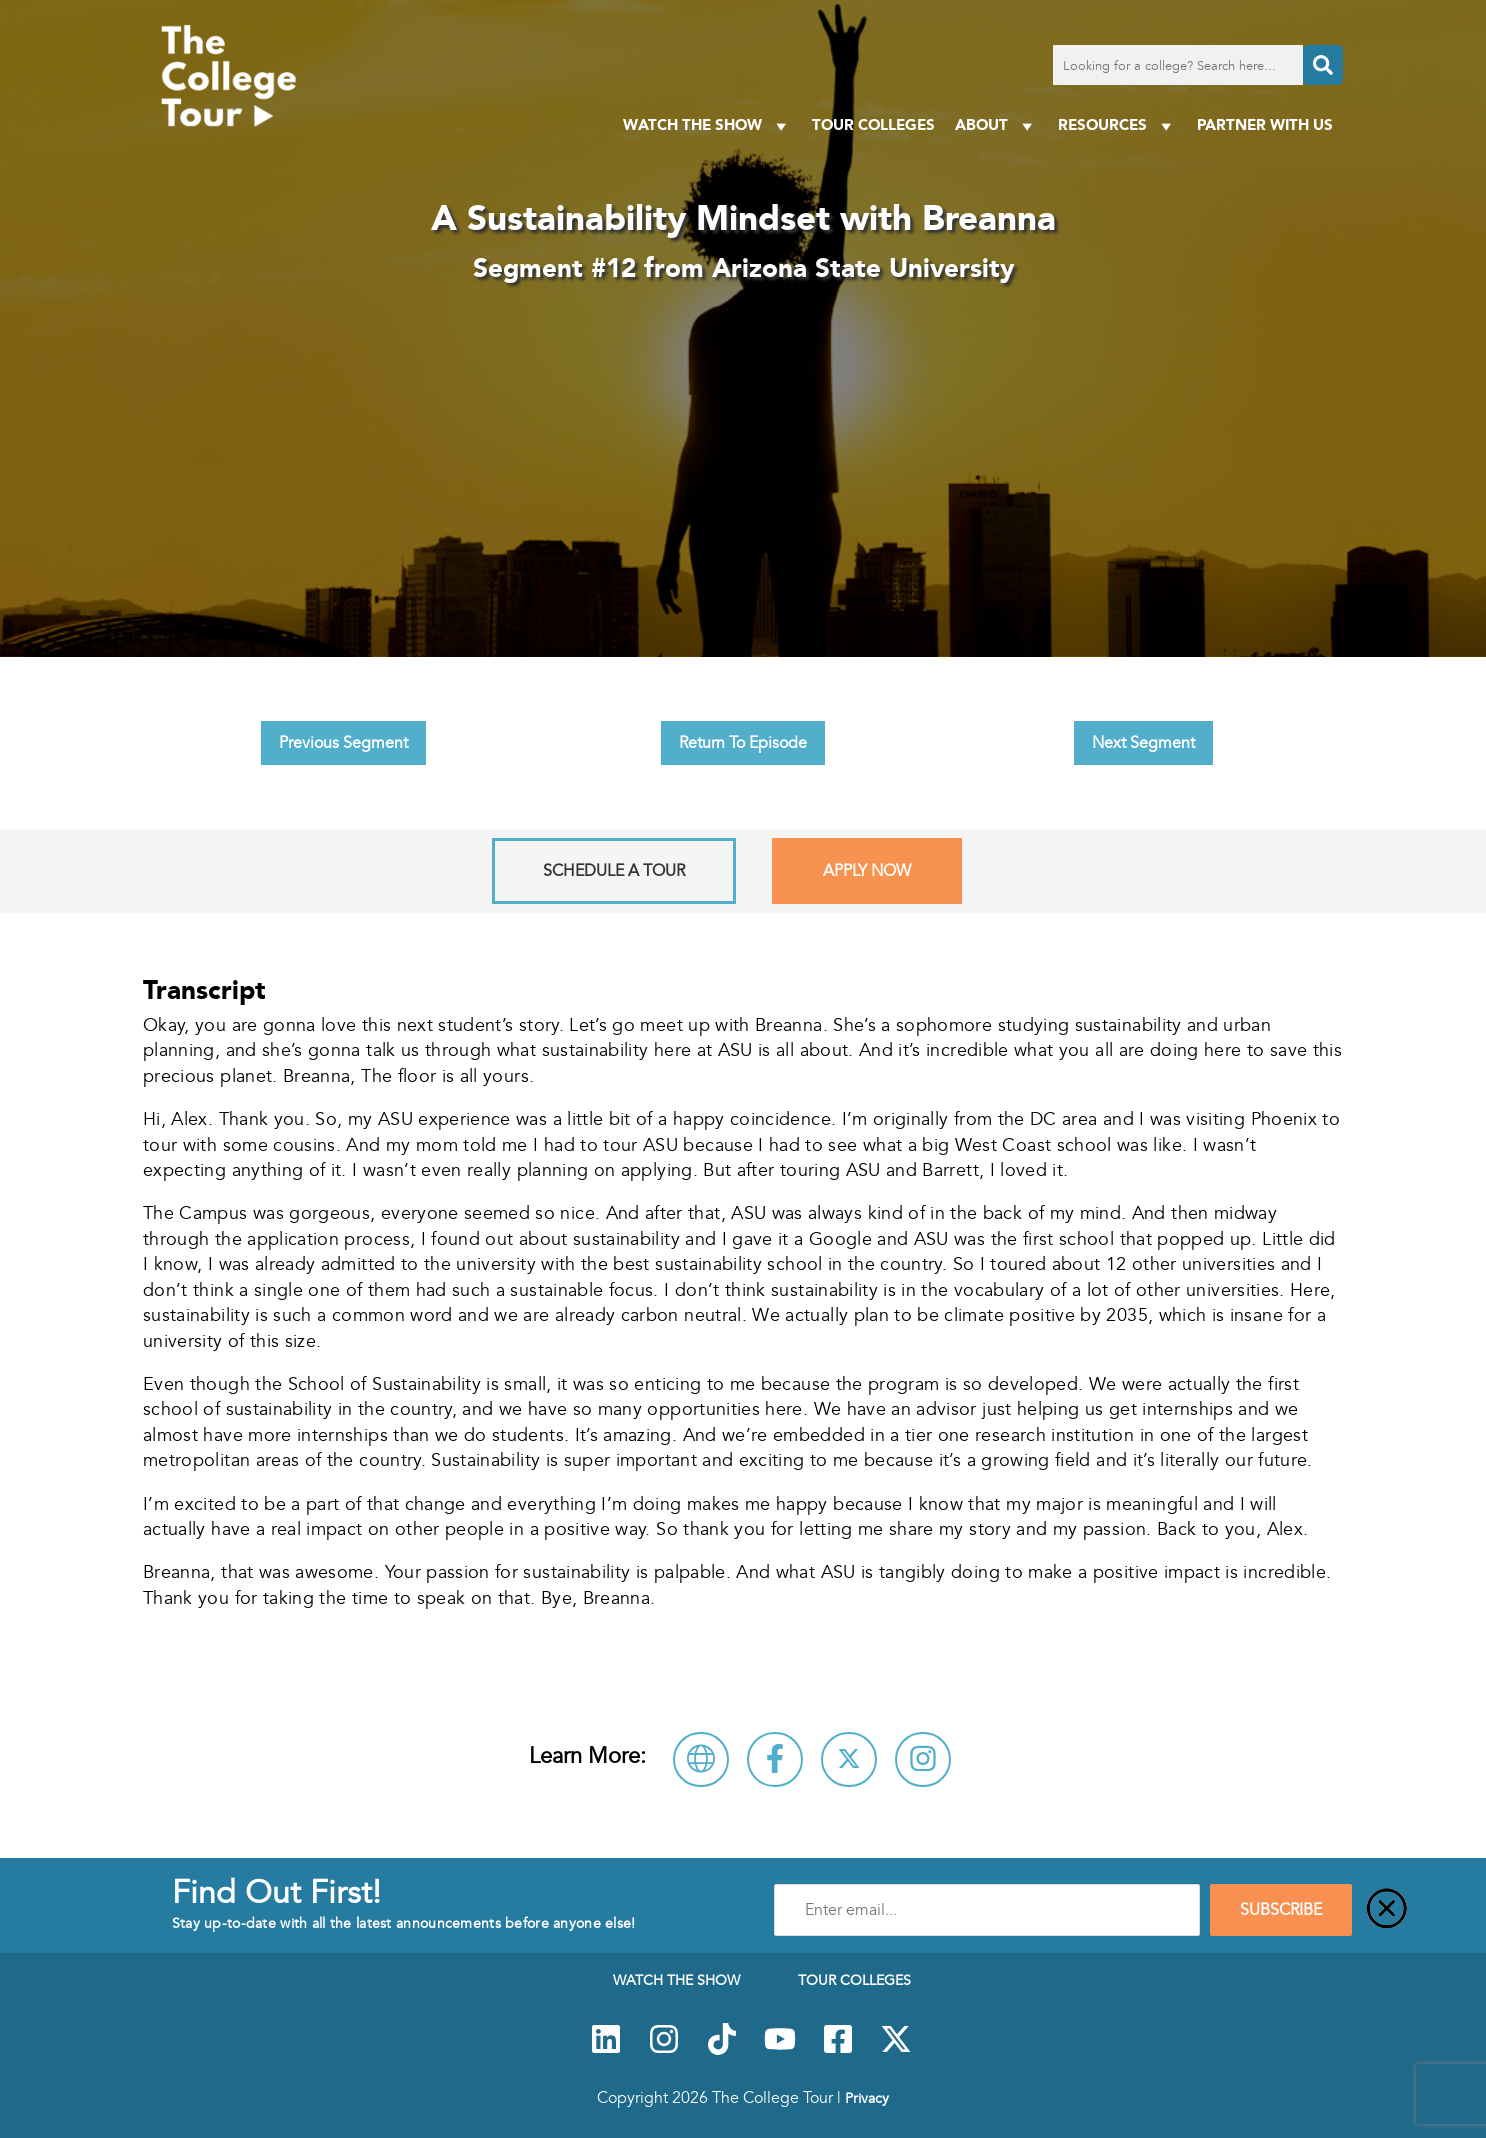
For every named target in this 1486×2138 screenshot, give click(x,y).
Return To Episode (743, 743)
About (996, 125)
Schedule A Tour (614, 871)
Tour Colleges (873, 124)
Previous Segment (343, 743)
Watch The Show (707, 125)
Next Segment (1143, 743)
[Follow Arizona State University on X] (849, 1759)
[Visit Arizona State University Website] (701, 1759)
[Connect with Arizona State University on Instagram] (923, 1759)
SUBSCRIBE (1281, 1910)
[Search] (1323, 65)
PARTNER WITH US (1265, 124)
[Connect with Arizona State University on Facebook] (775, 1759)
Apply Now (867, 871)
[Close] (1387, 1910)
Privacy (867, 2098)
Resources (1117, 125)
